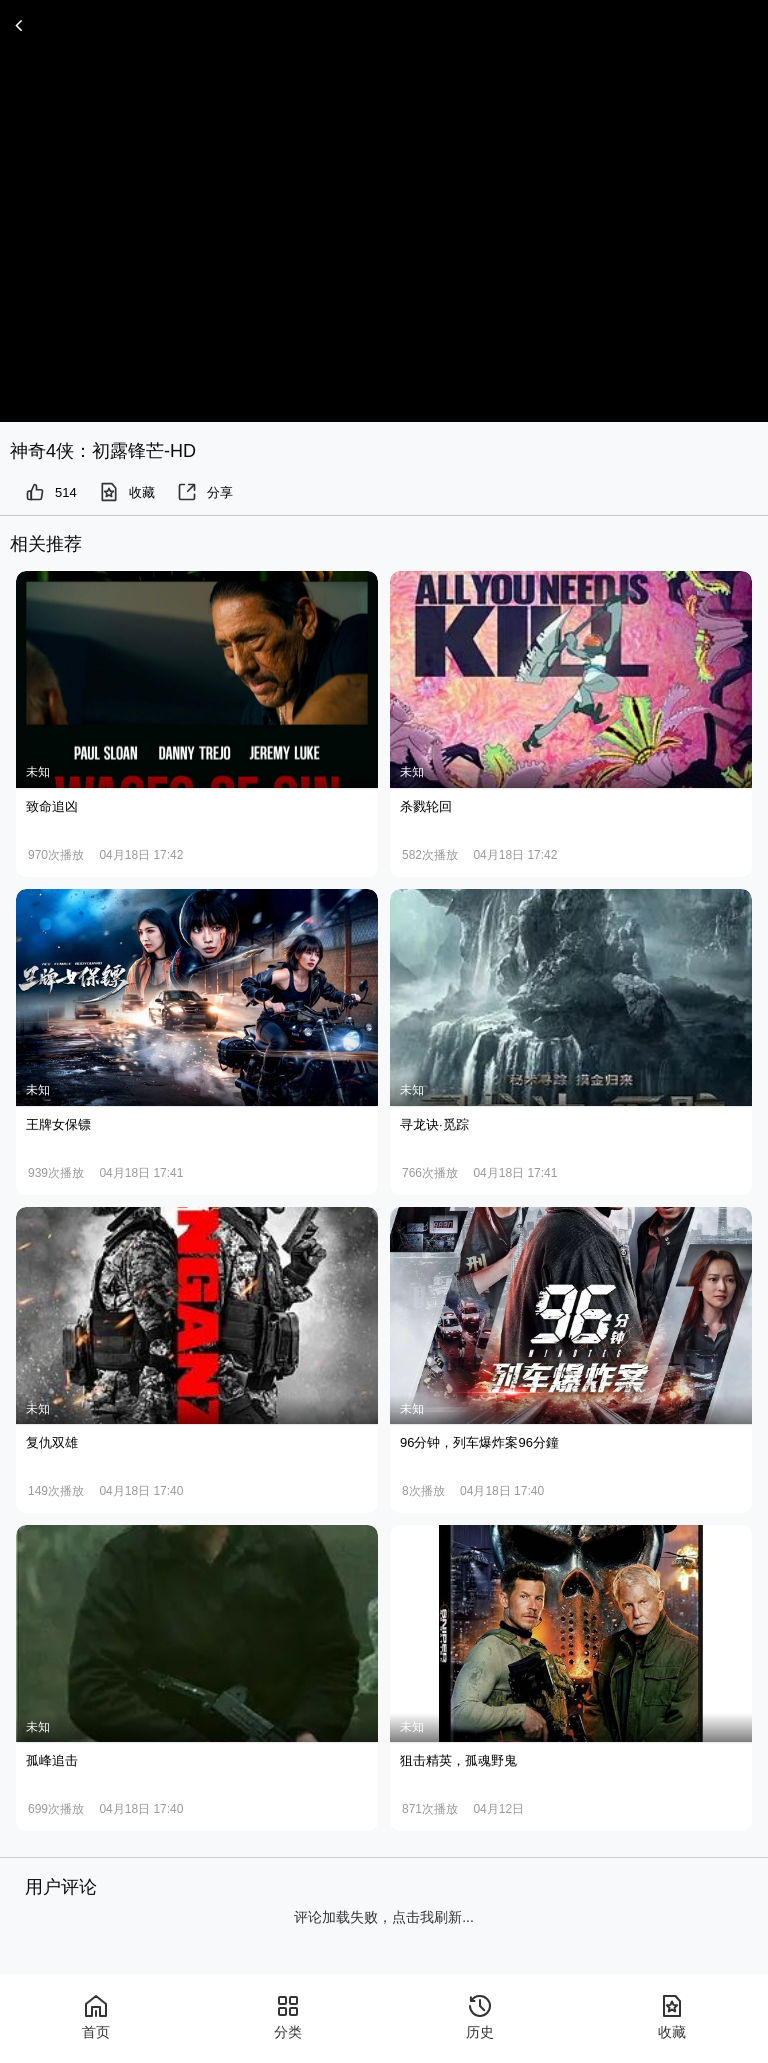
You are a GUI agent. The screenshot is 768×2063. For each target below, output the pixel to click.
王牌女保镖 (58, 1124)
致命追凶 (52, 806)
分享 (205, 492)
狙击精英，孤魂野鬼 (458, 1760)
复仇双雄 (52, 1442)
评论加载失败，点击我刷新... (384, 1917)
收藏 (127, 492)
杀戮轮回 (426, 806)
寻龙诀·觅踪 (434, 1124)
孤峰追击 (52, 1760)
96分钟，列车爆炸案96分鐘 (479, 1442)
